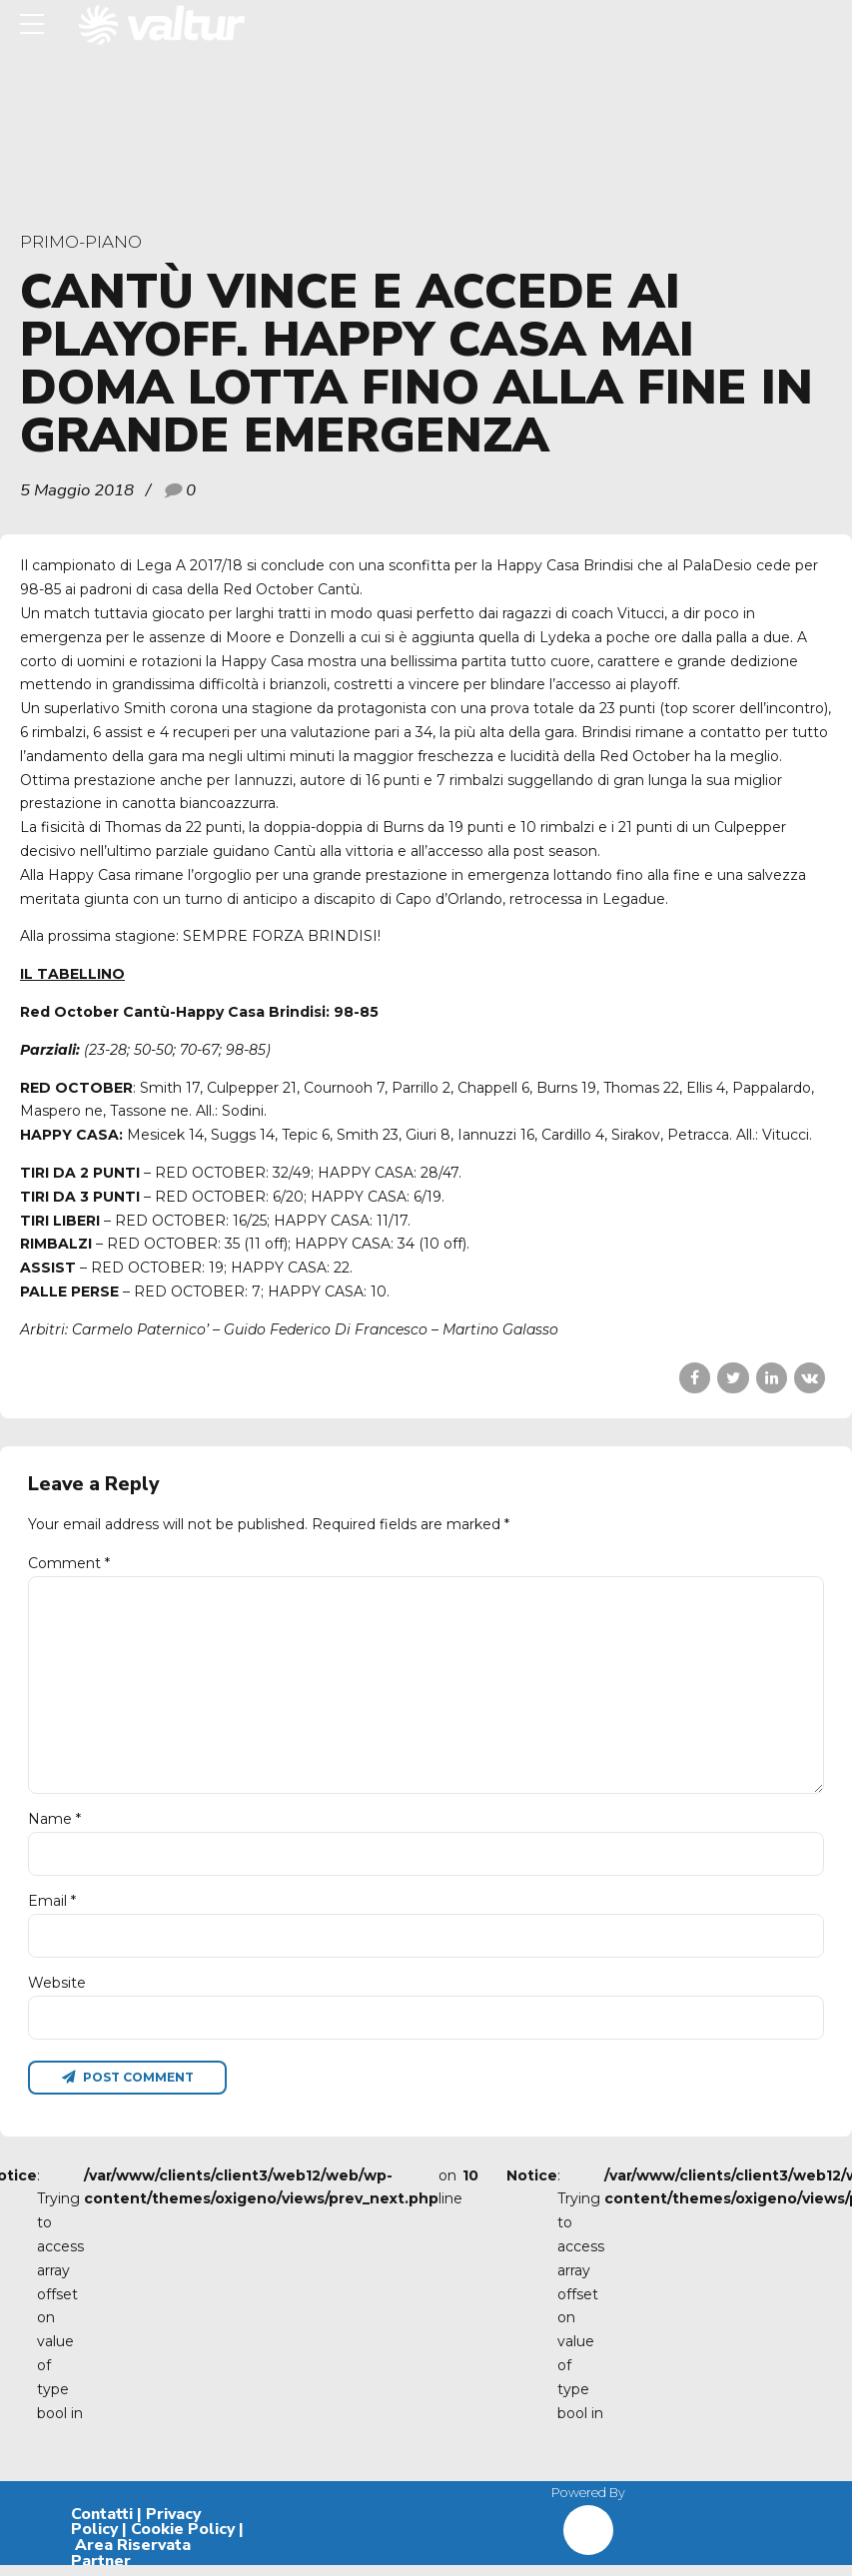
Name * (54, 1827)
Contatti (102, 2525)
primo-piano (81, 242)
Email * (52, 1909)
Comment (69, 1563)
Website (57, 1992)
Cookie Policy (183, 2540)
